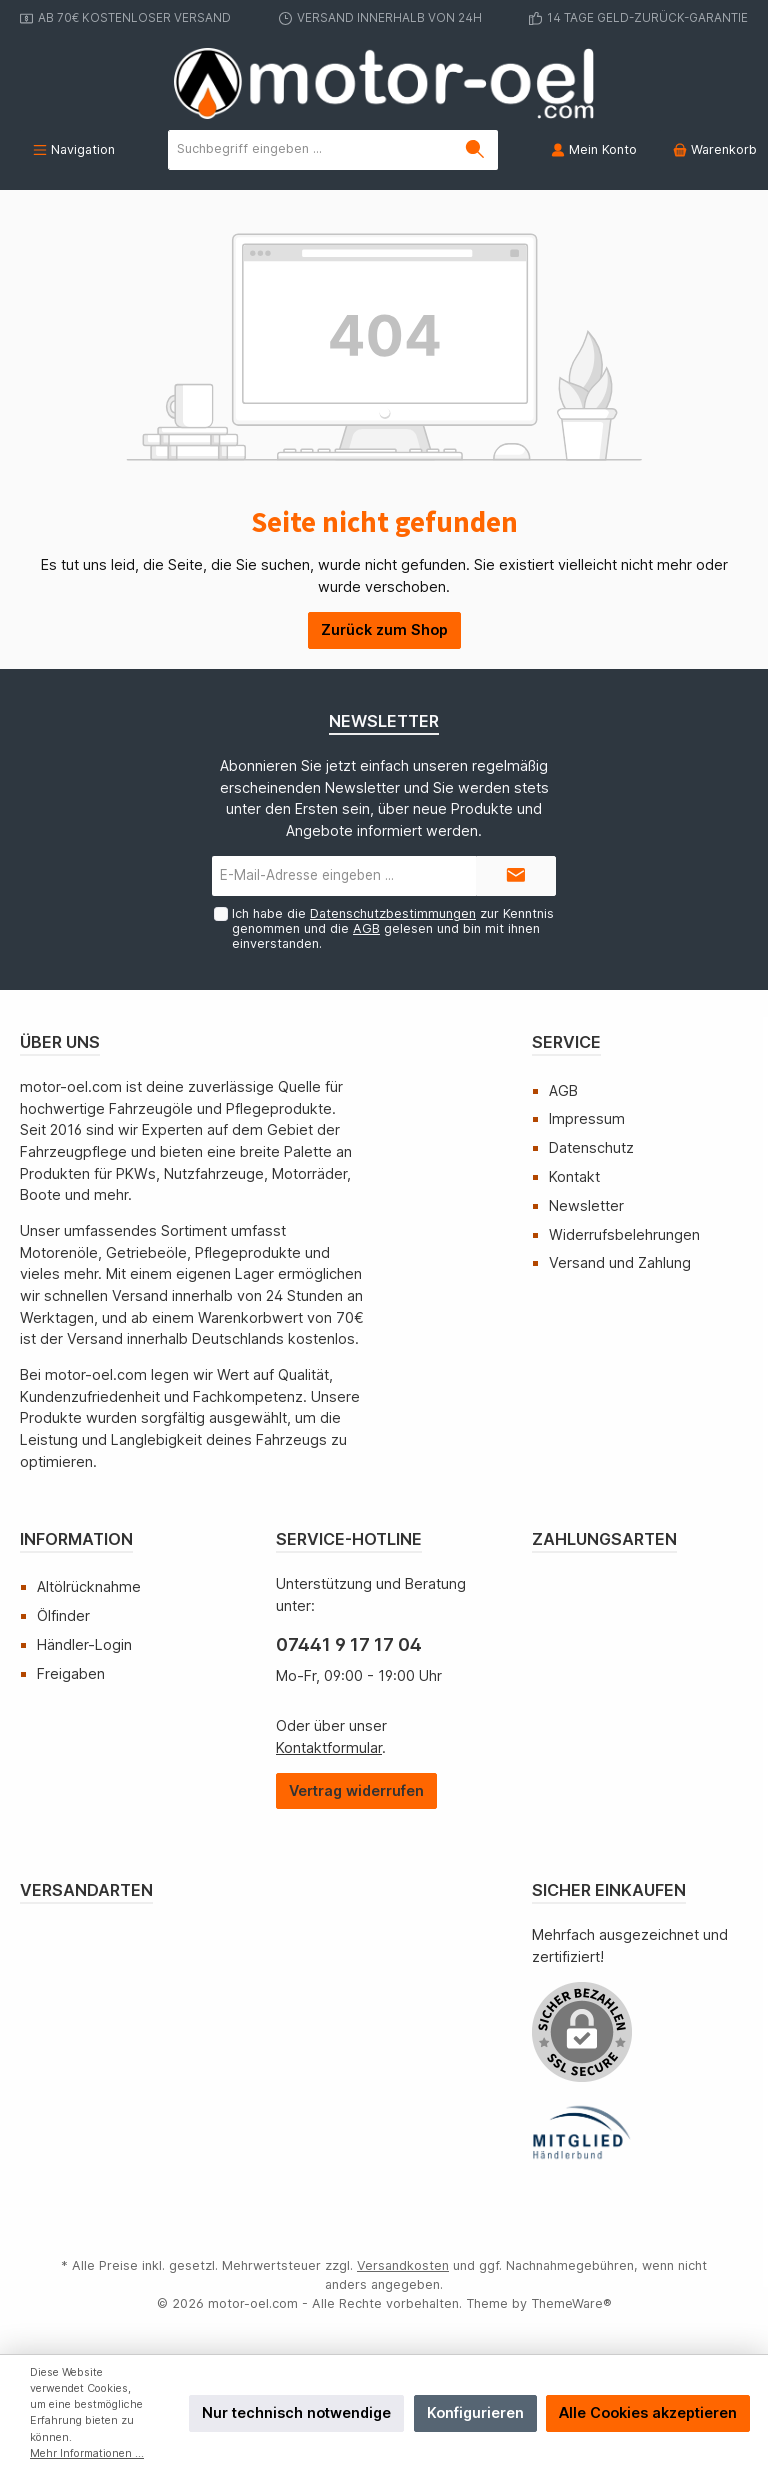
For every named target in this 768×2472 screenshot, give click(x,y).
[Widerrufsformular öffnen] (356, 1791)
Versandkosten (403, 2265)
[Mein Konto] (594, 149)
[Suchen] (475, 150)
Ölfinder (63, 1615)
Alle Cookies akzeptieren (648, 2412)
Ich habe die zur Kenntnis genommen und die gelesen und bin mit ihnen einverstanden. (393, 928)
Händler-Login (84, 1644)
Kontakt (574, 1176)
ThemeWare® (571, 2303)
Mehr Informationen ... (87, 2453)
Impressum (587, 1118)
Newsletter (586, 1205)
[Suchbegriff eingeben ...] (311, 150)
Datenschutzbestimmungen (393, 913)
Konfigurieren (475, 2412)
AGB (366, 928)
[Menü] (74, 149)
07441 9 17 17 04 (349, 1644)
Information (76, 1539)
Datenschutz (591, 1147)
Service (566, 1042)
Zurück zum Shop (384, 629)
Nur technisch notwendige (296, 2412)
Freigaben (71, 1673)
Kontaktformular (329, 1747)
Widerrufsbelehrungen (624, 1234)
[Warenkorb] (709, 149)
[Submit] (516, 876)
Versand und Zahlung (620, 1262)
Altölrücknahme (89, 1586)
